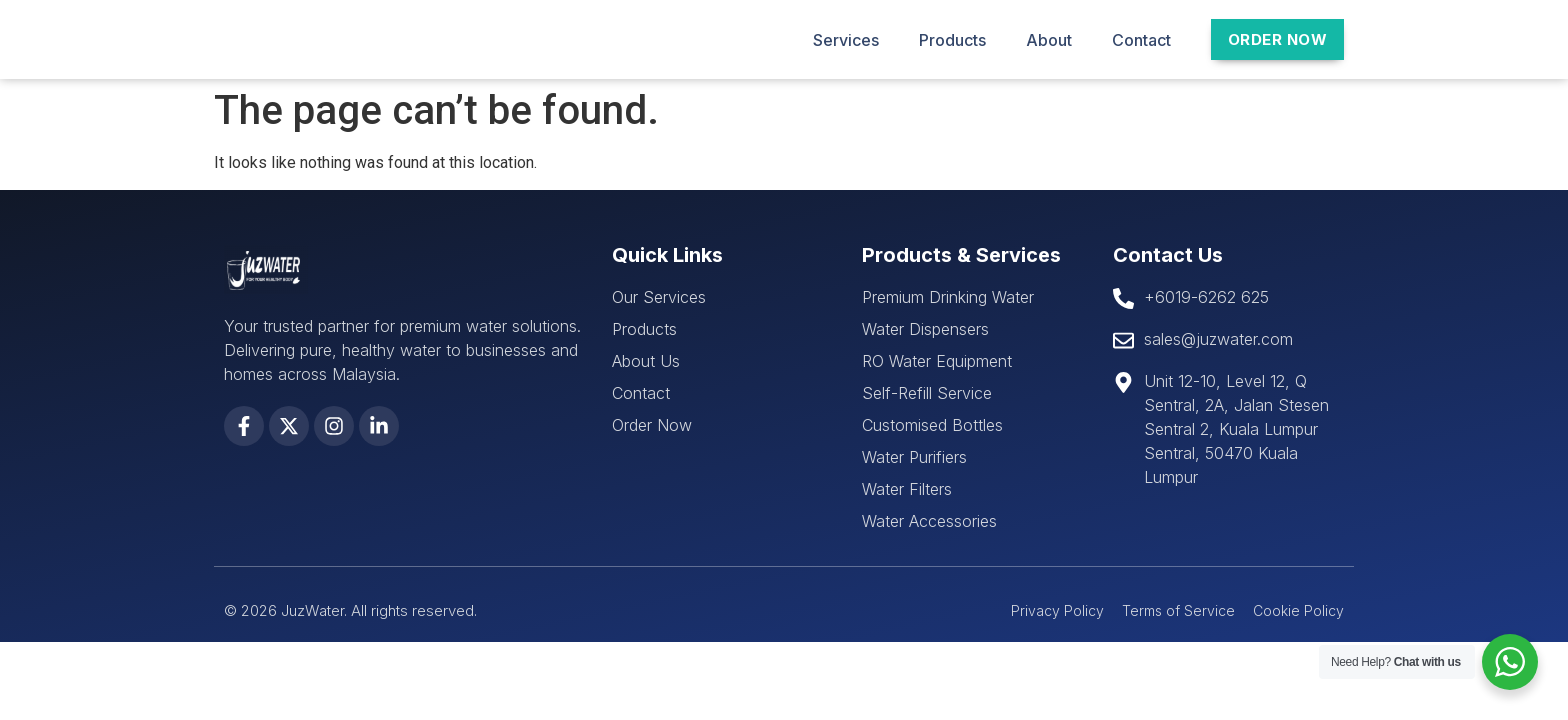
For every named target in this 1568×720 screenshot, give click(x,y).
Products (952, 40)
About (1049, 40)
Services (846, 40)
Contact (1141, 40)
